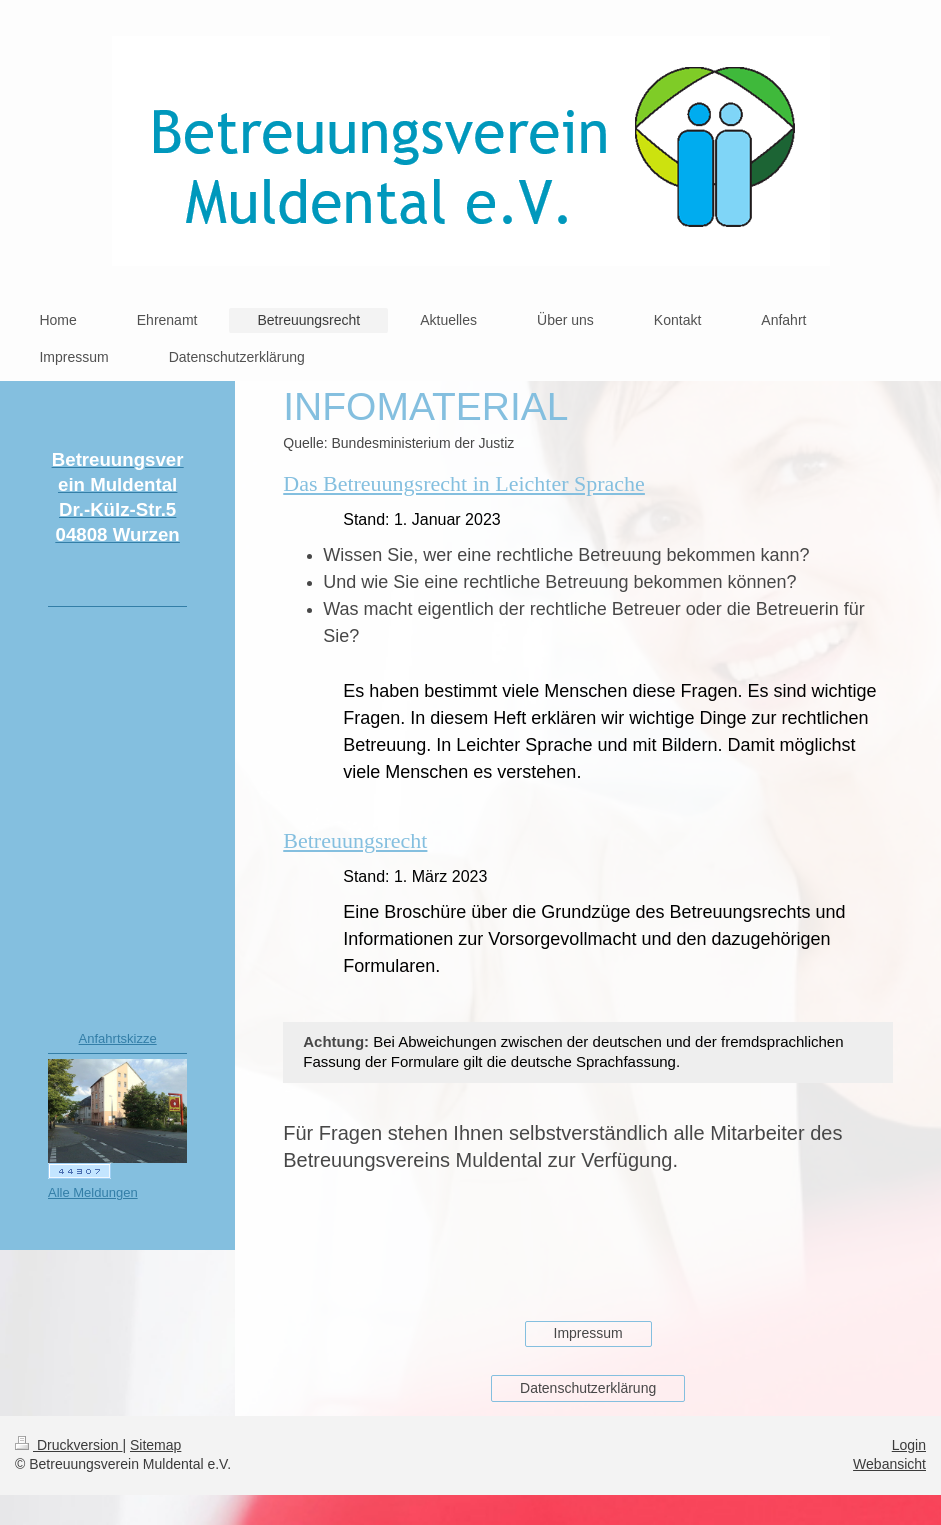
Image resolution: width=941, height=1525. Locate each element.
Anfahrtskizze (118, 1038)
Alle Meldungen (93, 1192)
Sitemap (155, 1445)
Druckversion (68, 1445)
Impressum (588, 1333)
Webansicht (889, 1464)
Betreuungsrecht (355, 840)
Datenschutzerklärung (588, 1388)
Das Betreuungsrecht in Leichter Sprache (464, 483)
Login (909, 1445)
